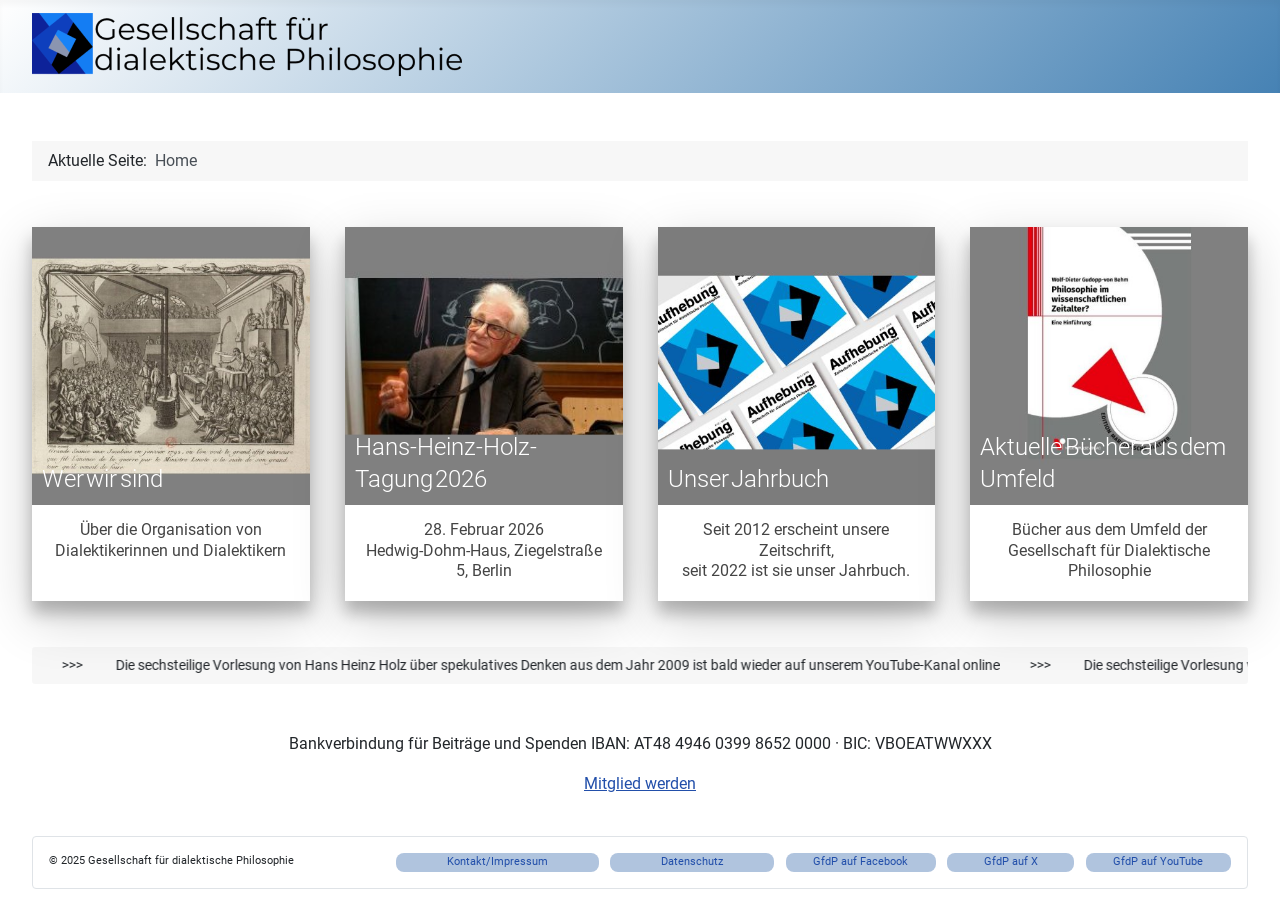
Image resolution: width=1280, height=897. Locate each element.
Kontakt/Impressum (497, 861)
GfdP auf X (1011, 861)
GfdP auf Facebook (860, 861)
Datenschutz (692, 861)
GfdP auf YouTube (1158, 861)
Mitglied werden (640, 783)
